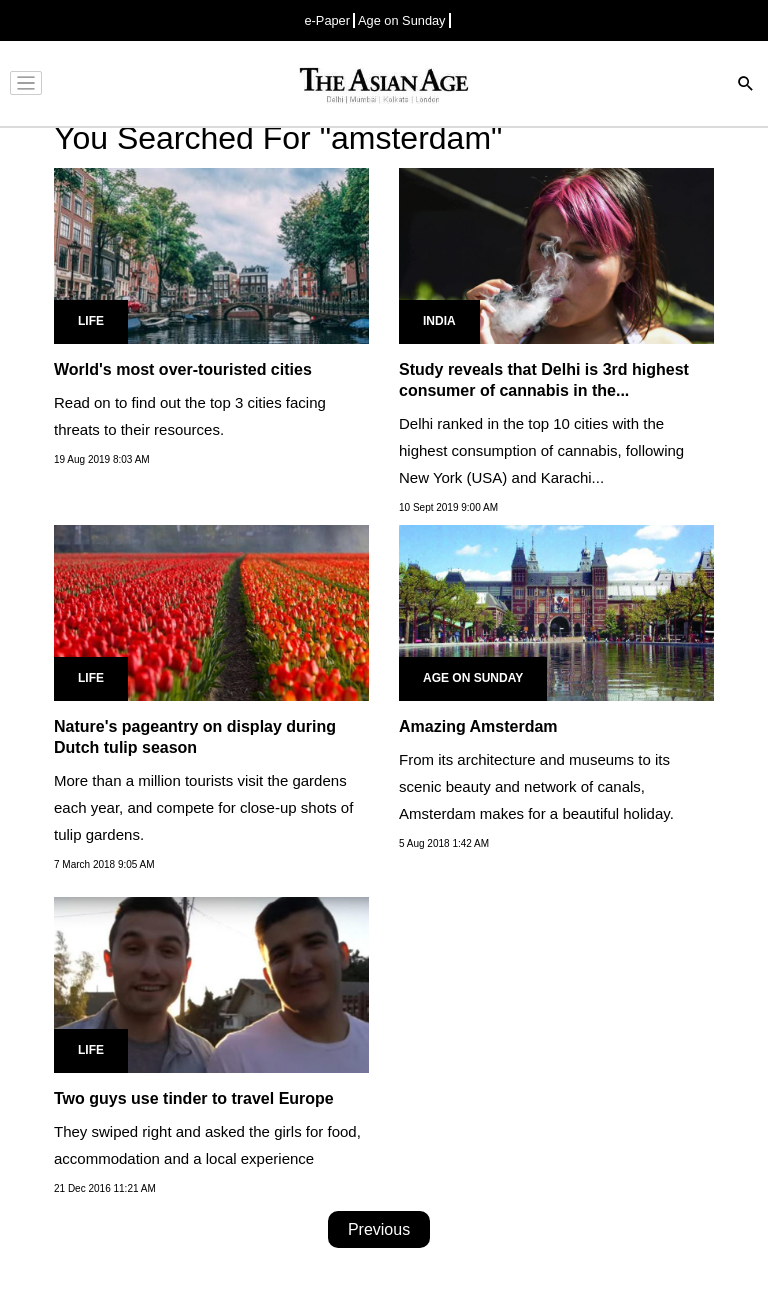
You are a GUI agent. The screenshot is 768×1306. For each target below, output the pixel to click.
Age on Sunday (402, 20)
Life (91, 321)
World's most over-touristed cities (183, 369)
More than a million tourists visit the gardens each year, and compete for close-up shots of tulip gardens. (203, 807)
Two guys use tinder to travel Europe (194, 1098)
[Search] (746, 85)
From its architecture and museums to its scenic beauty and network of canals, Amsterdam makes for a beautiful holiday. (536, 786)
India (439, 321)
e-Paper (327, 20)
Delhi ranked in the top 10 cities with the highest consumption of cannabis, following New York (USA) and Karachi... (541, 450)
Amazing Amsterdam (478, 726)
